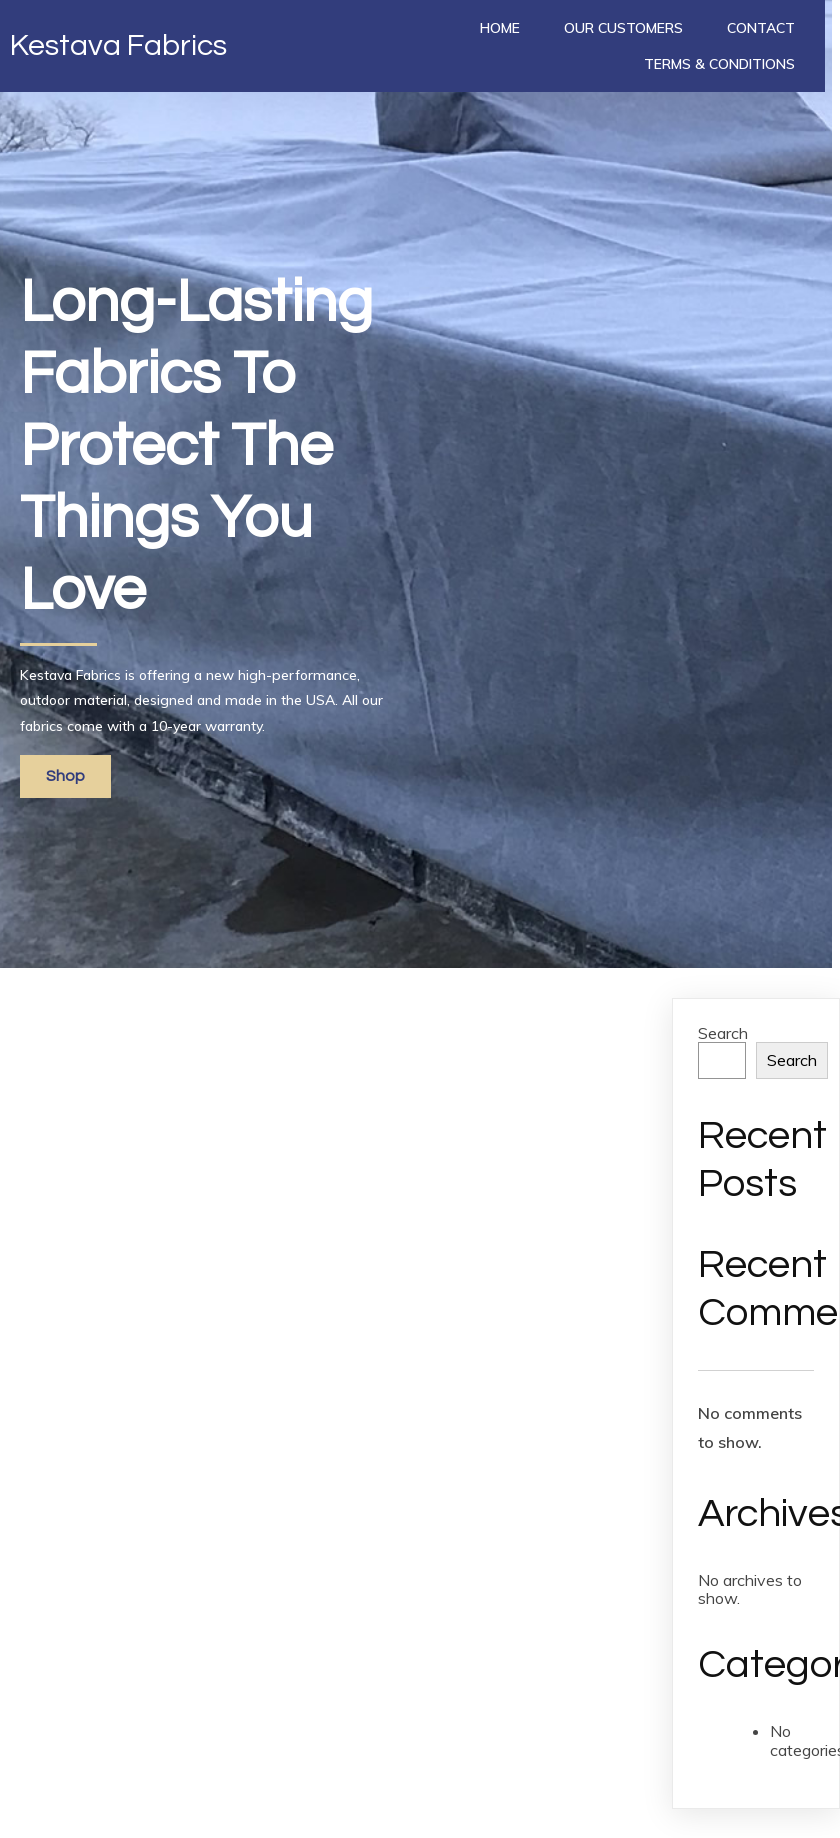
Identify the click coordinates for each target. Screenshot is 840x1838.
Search (723, 1033)
